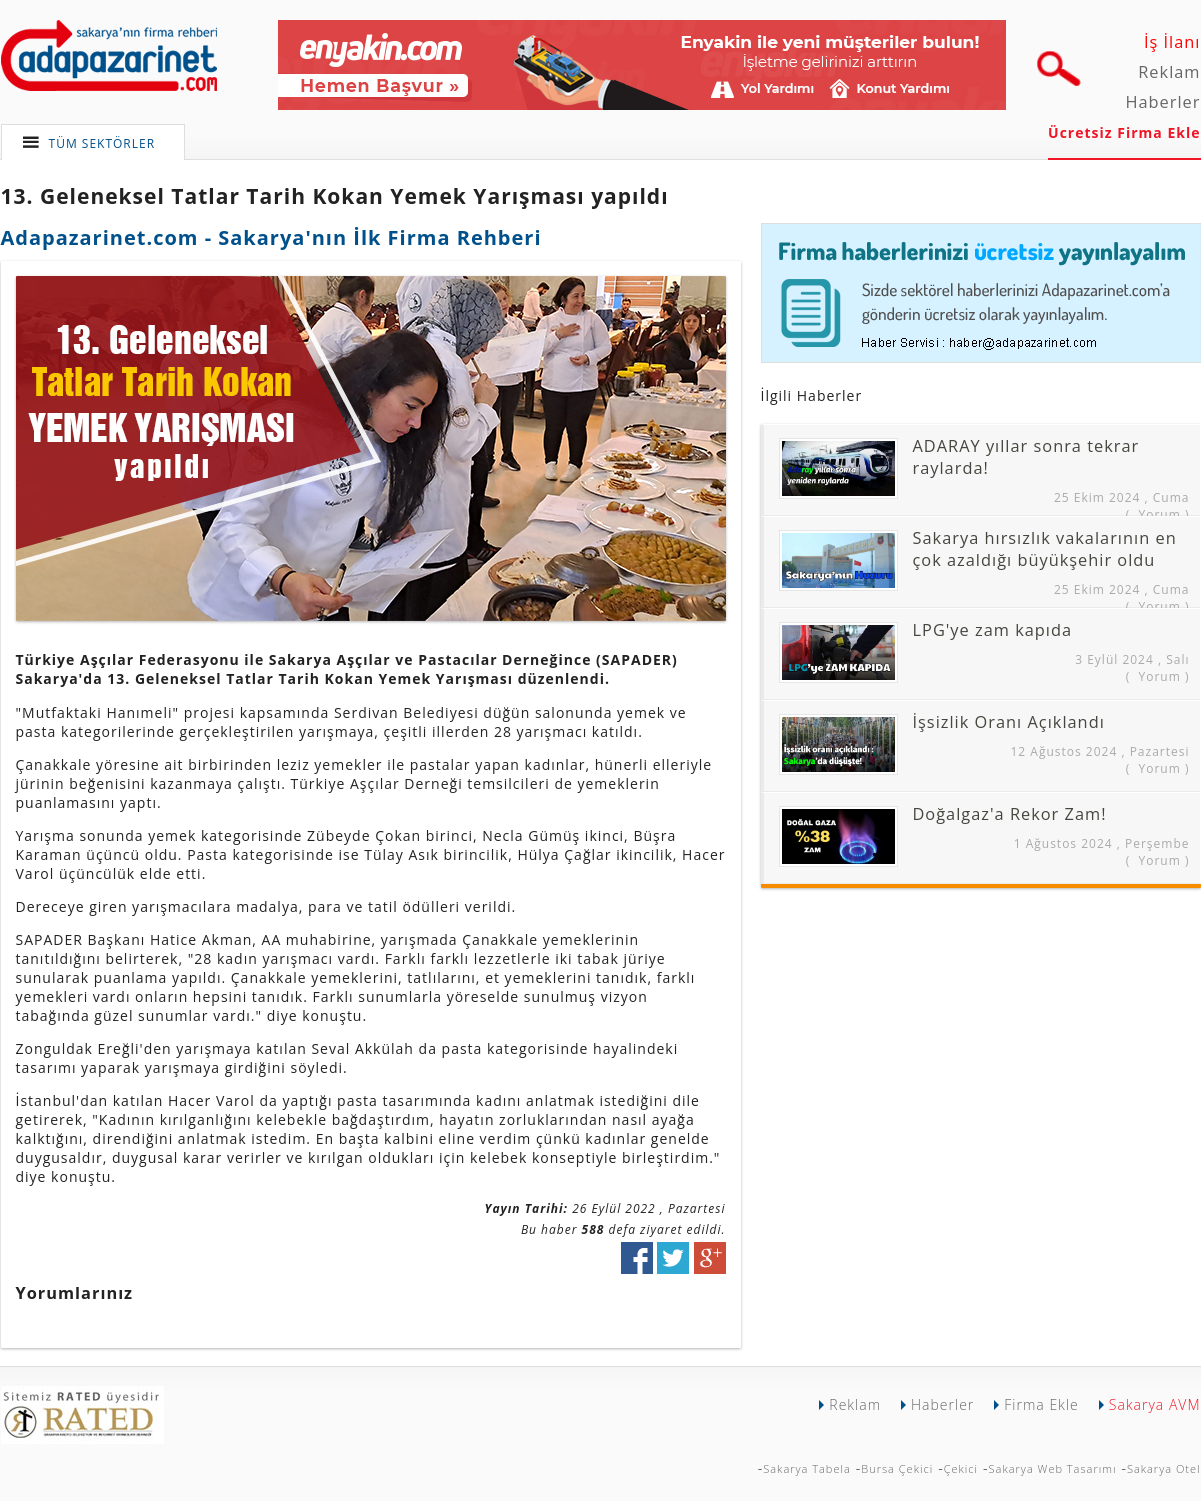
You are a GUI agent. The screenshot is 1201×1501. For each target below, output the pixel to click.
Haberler (1162, 102)
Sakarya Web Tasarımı (1053, 1468)
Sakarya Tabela (807, 1468)
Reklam (1169, 72)
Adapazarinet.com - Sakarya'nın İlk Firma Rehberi (271, 237)
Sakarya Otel (1164, 1468)
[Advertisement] (901, 1023)
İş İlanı (1172, 42)
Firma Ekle (1041, 1404)
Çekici (961, 1468)
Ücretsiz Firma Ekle (1124, 132)
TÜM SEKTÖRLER (102, 143)
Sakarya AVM (1155, 1404)
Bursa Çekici (897, 1468)
